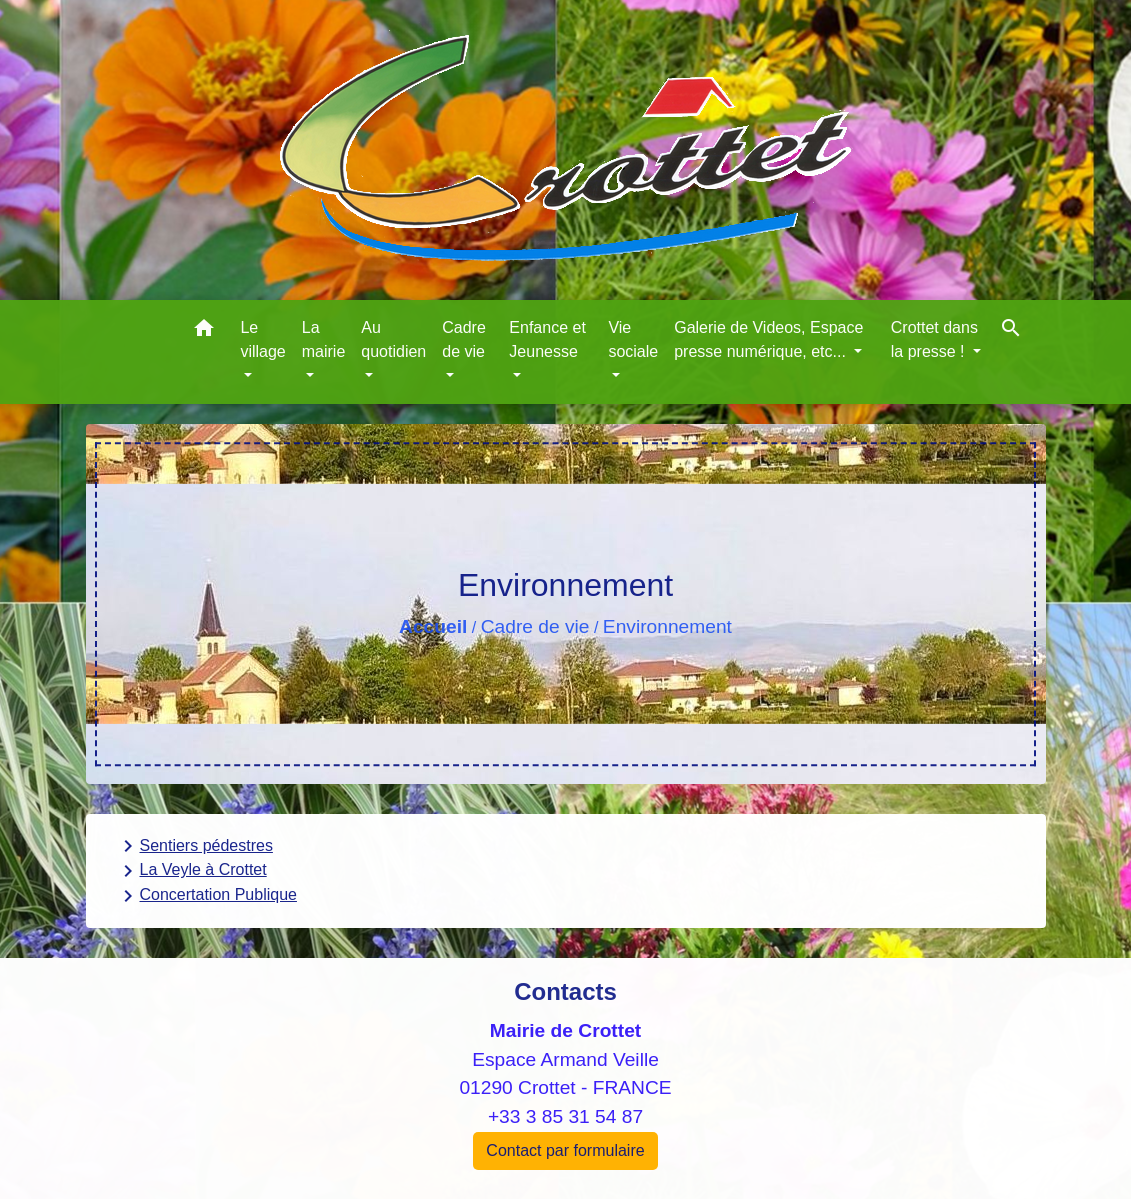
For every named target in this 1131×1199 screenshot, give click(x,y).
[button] (204, 331)
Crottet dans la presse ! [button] (934, 339)
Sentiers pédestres (194, 846)
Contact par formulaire (565, 1150)
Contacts (565, 991)
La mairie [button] (324, 339)
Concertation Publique (206, 896)
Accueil (433, 626)
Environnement (667, 626)
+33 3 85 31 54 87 (565, 1116)
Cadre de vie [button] (464, 339)
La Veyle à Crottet (191, 871)
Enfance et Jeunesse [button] (547, 339)
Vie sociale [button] (633, 339)
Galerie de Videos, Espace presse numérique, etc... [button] (768, 339)
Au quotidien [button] (393, 339)
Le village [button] (262, 339)
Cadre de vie (535, 626)
